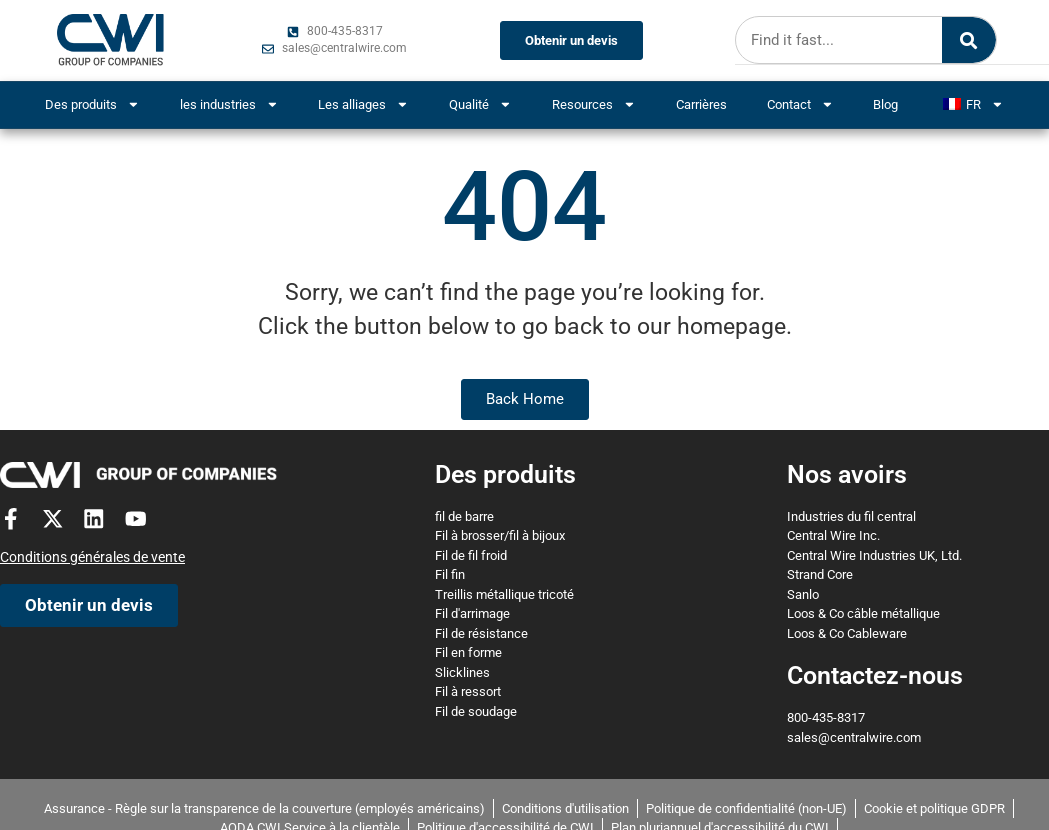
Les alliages (363, 104)
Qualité (480, 104)
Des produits (92, 104)
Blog (885, 104)
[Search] (967, 40)
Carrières (701, 104)
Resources (594, 104)
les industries (229, 104)
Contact (800, 104)
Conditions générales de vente (92, 558)
